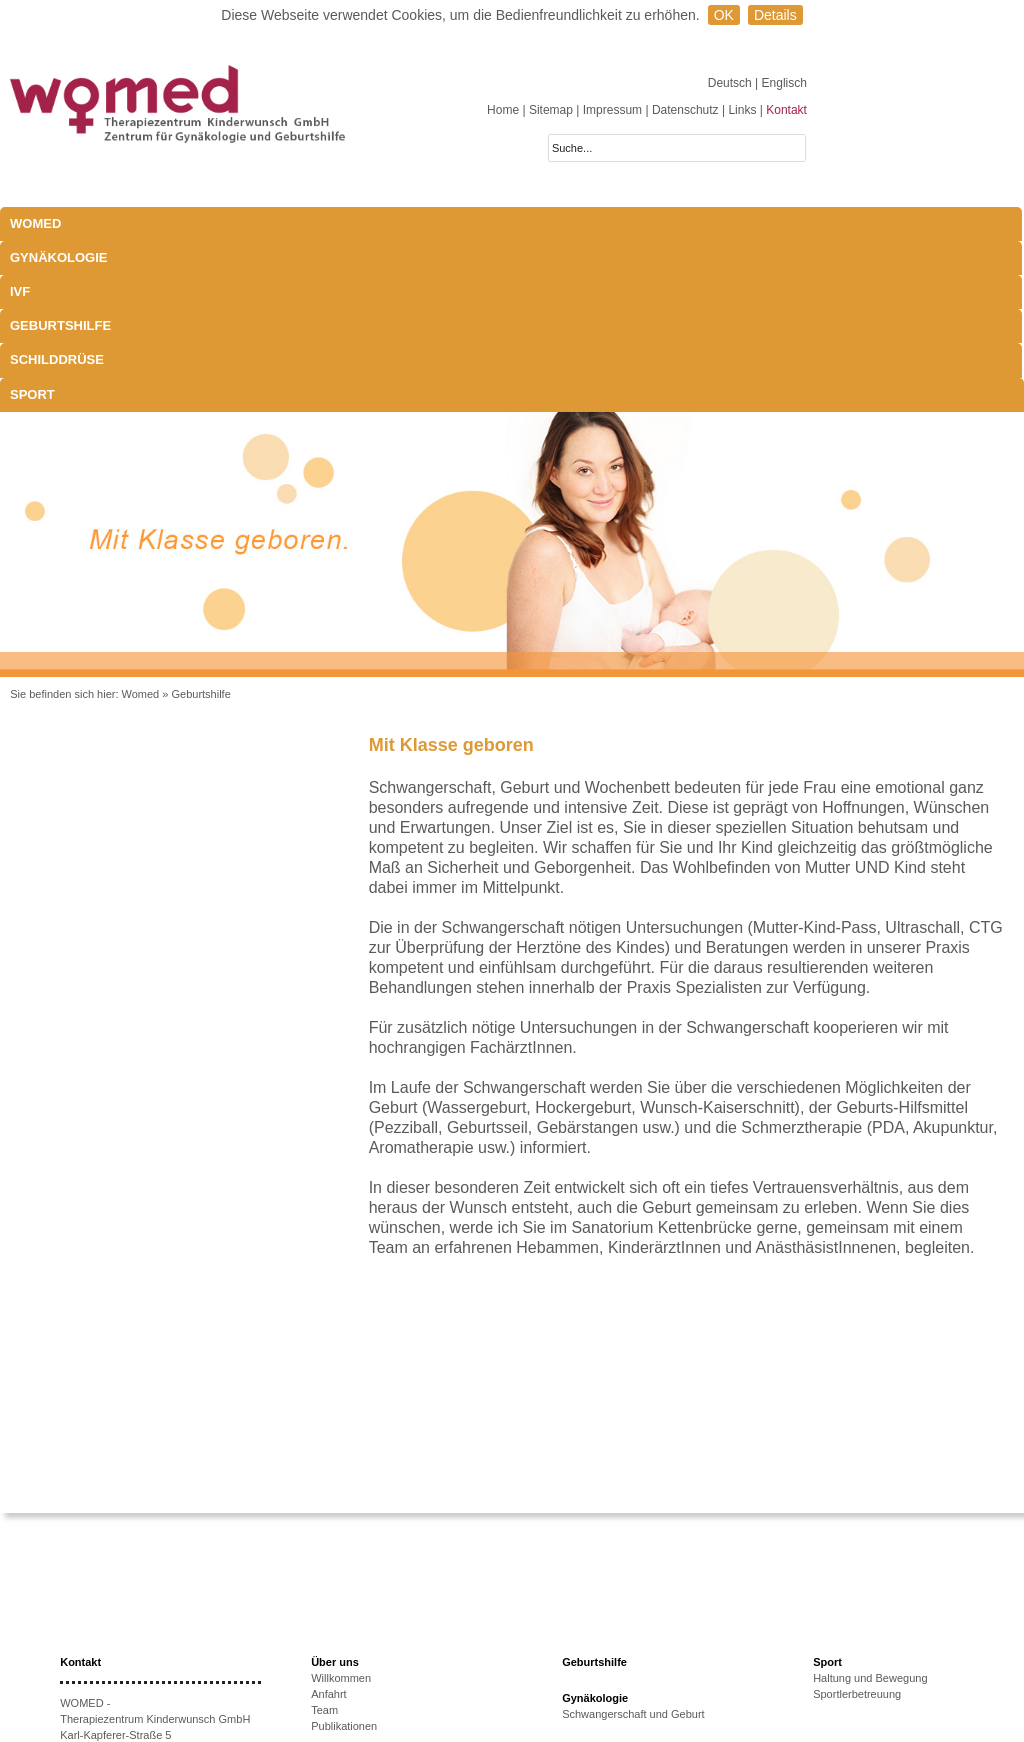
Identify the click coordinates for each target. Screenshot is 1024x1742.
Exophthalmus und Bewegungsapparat (656, 1643)
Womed (141, 523)
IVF (276, 223)
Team (324, 1539)
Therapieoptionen (354, 1655)
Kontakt (786, 110)
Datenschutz (685, 110)
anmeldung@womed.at (153, 1644)
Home (503, 110)
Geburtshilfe (444, 223)
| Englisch (781, 83)
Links (742, 110)
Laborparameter (601, 1611)
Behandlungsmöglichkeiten (627, 1659)
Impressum (612, 110)
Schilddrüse (569, 223)
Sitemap (551, 110)
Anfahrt (328, 1523)
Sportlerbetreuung (857, 1523)
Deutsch (731, 83)
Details (775, 15)
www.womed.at (126, 1660)
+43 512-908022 (142, 1612)
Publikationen (344, 1555)
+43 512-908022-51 (133, 1628)
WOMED (35, 223)
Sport (672, 223)
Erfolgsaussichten (354, 1671)
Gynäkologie (187, 223)
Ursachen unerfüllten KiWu (376, 1639)
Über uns (335, 1491)
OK (724, 15)
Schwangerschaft (604, 1627)
